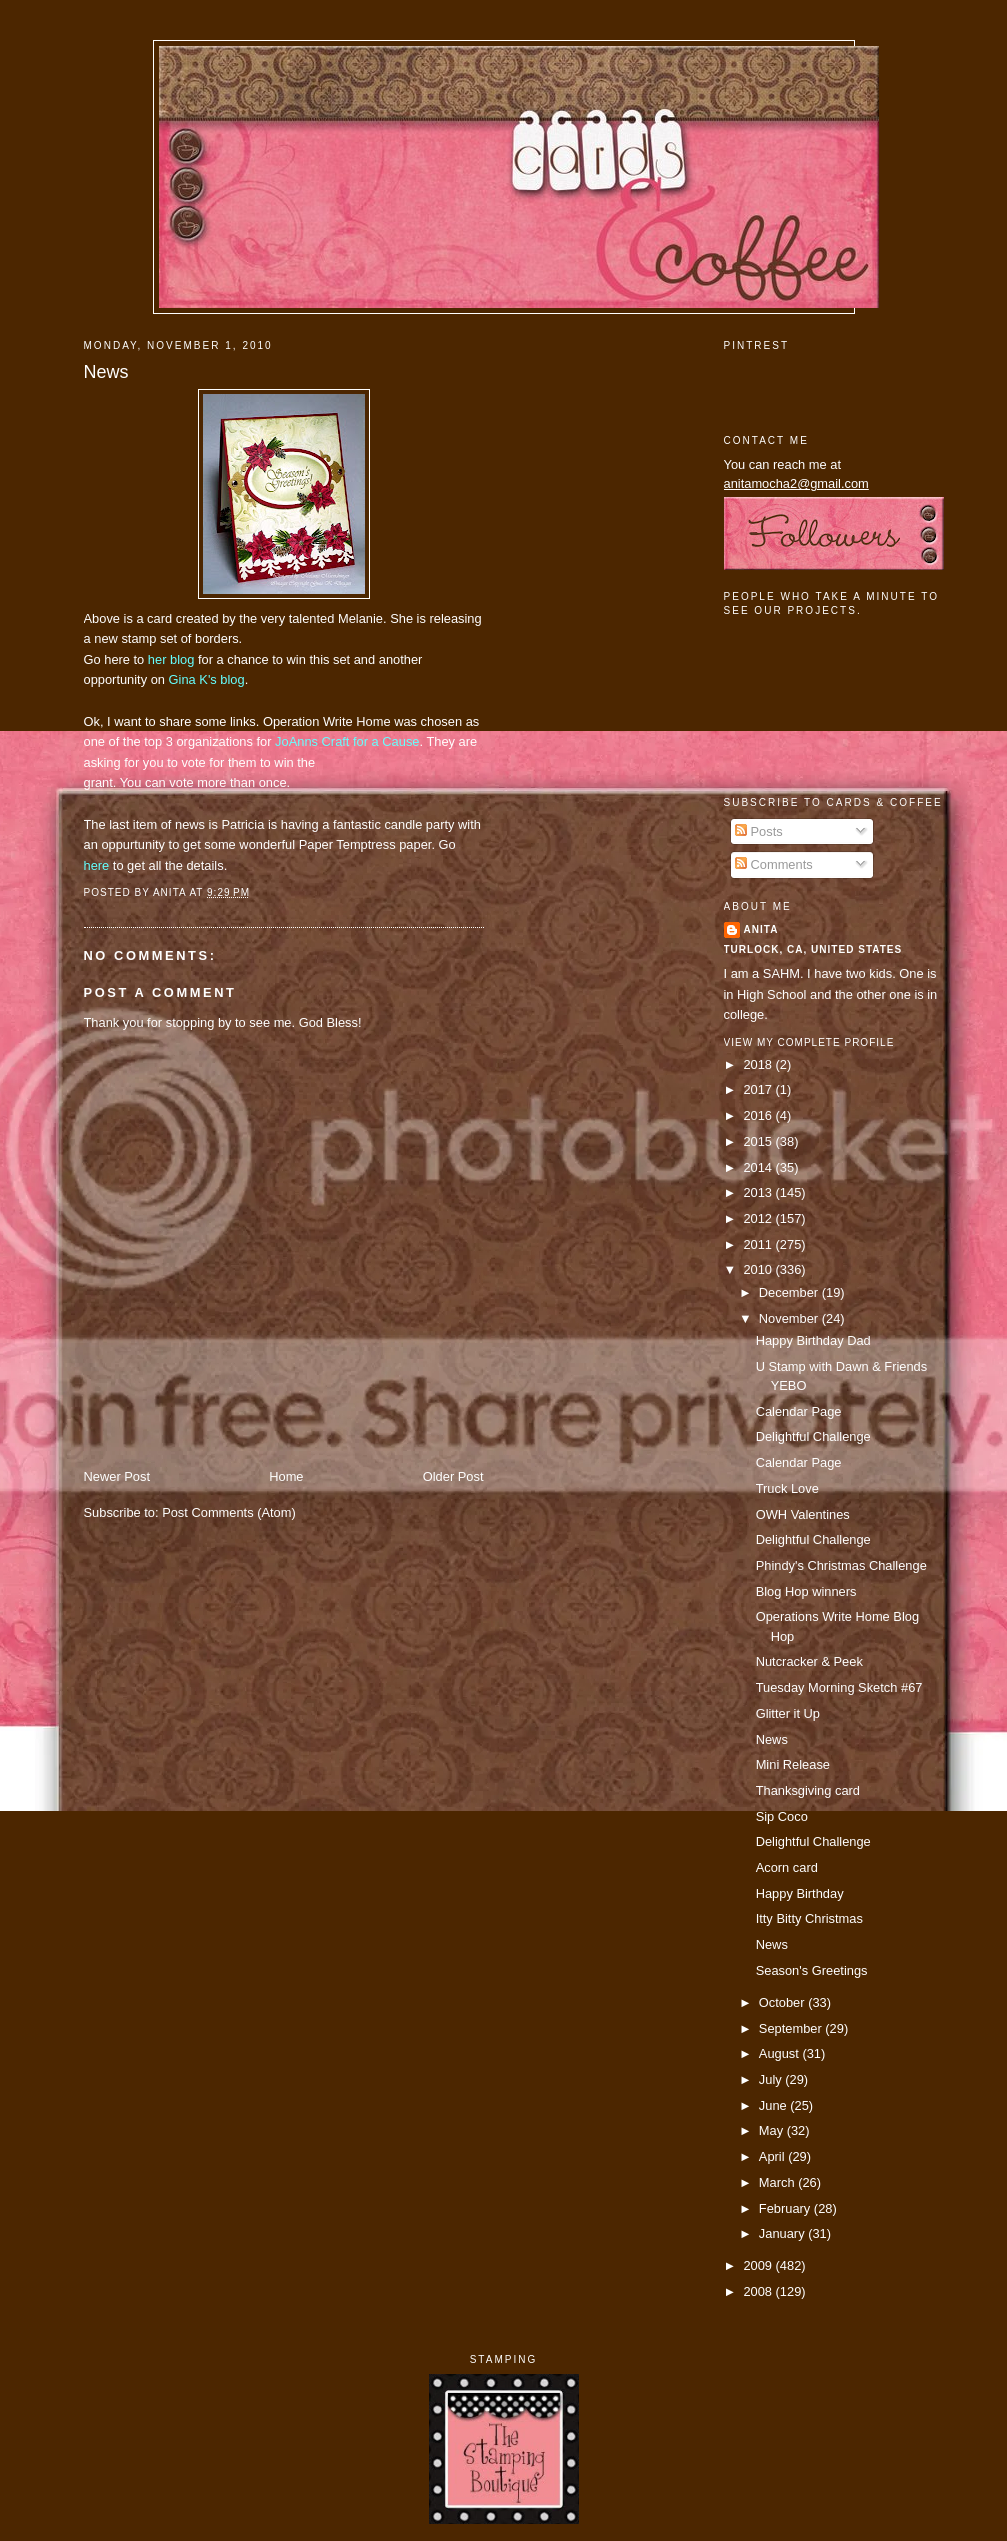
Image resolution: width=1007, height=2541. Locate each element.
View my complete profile (809, 1042)
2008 (759, 2291)
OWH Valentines (803, 1514)
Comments (774, 864)
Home (286, 1476)
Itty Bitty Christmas (809, 1918)
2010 (759, 1269)
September (792, 2028)
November (790, 1318)
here (97, 865)
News (106, 372)
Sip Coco (782, 1816)
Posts (759, 831)
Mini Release (793, 1764)
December (790, 1292)
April (773, 2156)
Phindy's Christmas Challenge (841, 1565)
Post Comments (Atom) (229, 1512)
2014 (759, 1167)
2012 (759, 1218)
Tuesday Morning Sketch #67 (839, 1687)
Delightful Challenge (813, 1436)
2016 (759, 1115)
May (773, 2130)
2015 (759, 1141)
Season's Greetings (812, 1970)
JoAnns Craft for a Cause (347, 741)
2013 (759, 1192)
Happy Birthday (800, 1893)
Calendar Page (799, 1411)
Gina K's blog (207, 679)
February (786, 2208)
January (783, 2233)
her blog (171, 659)
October (783, 2002)
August (781, 2053)
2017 (759, 1089)
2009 (759, 2265)
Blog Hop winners (806, 1591)
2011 (759, 1244)
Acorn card (787, 1867)
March (778, 2182)
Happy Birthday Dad (813, 1340)
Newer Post (117, 1476)
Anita (761, 929)
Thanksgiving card (808, 1790)
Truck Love (787, 1488)
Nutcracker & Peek (809, 1661)
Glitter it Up (788, 1713)
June (774, 2105)
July (772, 2079)
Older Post (453, 1476)
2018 (759, 1064)
